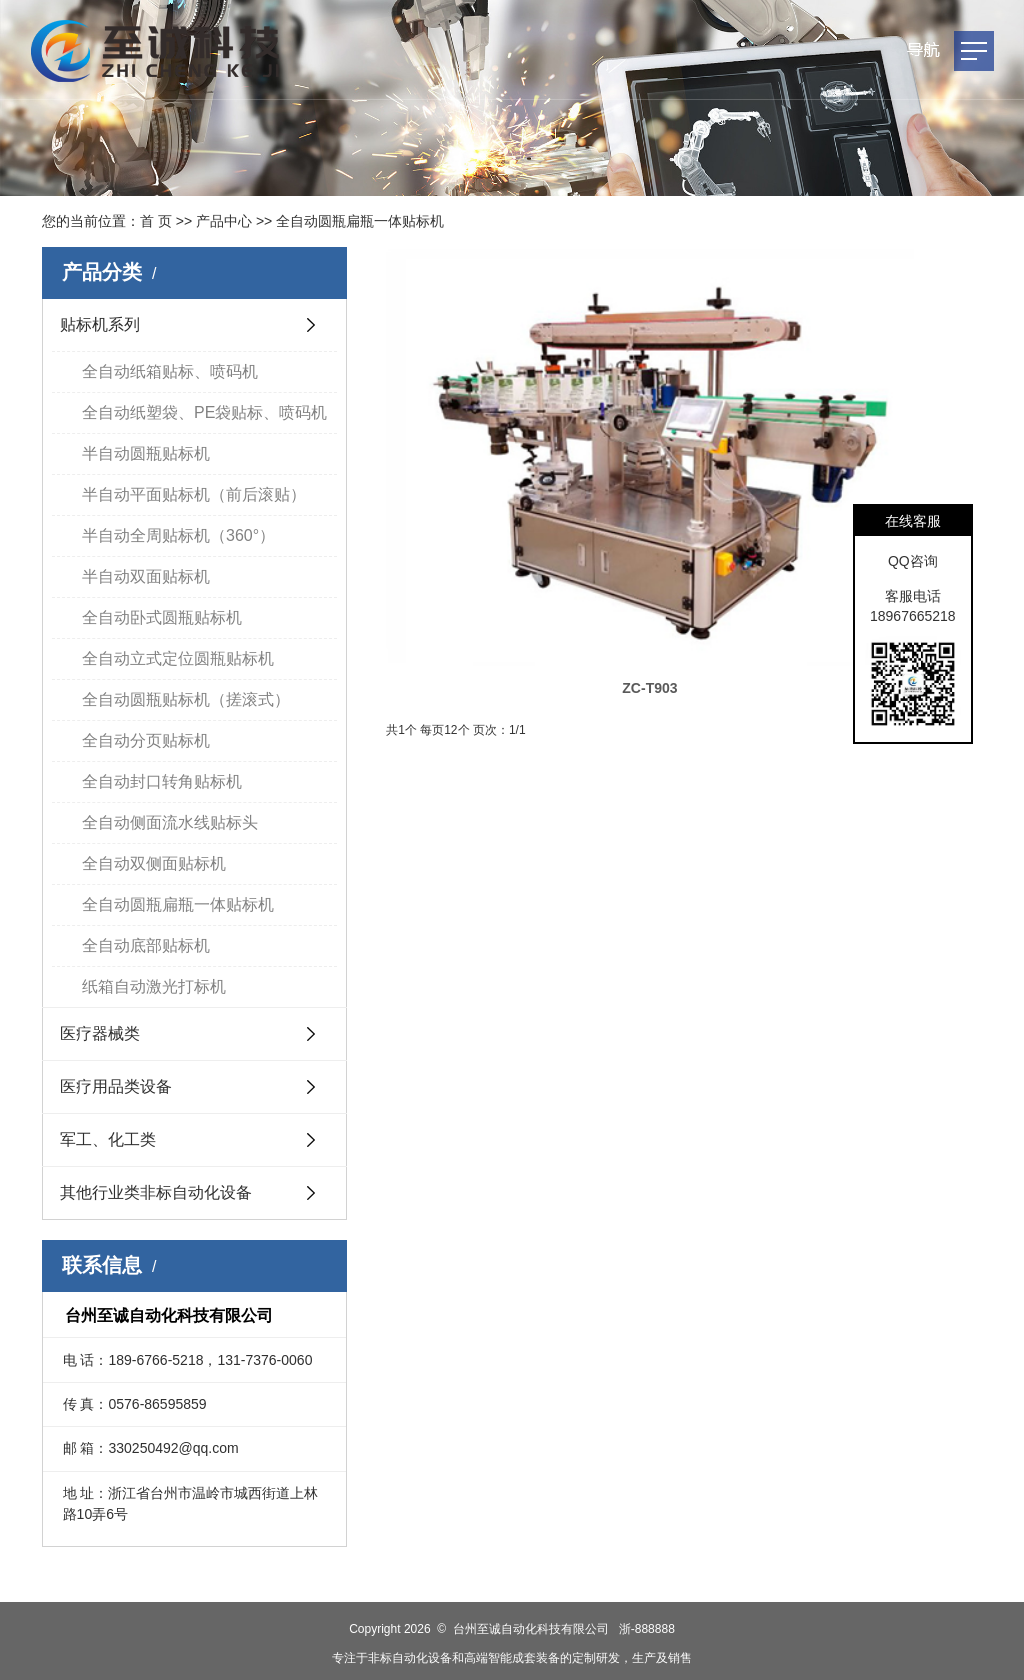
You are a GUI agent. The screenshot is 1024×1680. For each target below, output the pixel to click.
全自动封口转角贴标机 (162, 781)
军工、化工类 (108, 1139)
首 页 (156, 221)
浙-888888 (647, 1629)
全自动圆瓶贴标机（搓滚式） (186, 699)
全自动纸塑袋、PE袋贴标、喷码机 (204, 412)
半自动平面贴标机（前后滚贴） (194, 494)
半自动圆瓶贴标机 (146, 453)
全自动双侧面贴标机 (154, 863)
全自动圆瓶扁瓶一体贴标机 (360, 221)
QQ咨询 (913, 561)
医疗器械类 (100, 1033)
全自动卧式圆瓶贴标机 (162, 617)
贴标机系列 (100, 324)
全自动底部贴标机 (146, 945)
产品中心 (224, 221)
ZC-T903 (481, 421)
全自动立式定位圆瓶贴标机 (178, 658)
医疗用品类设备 (116, 1086)
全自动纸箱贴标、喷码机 (170, 371)
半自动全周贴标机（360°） (178, 535)
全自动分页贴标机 (146, 740)
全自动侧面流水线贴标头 (170, 822)
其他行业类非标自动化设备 (156, 1192)
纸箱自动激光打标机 (154, 986)
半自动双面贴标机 (146, 576)
